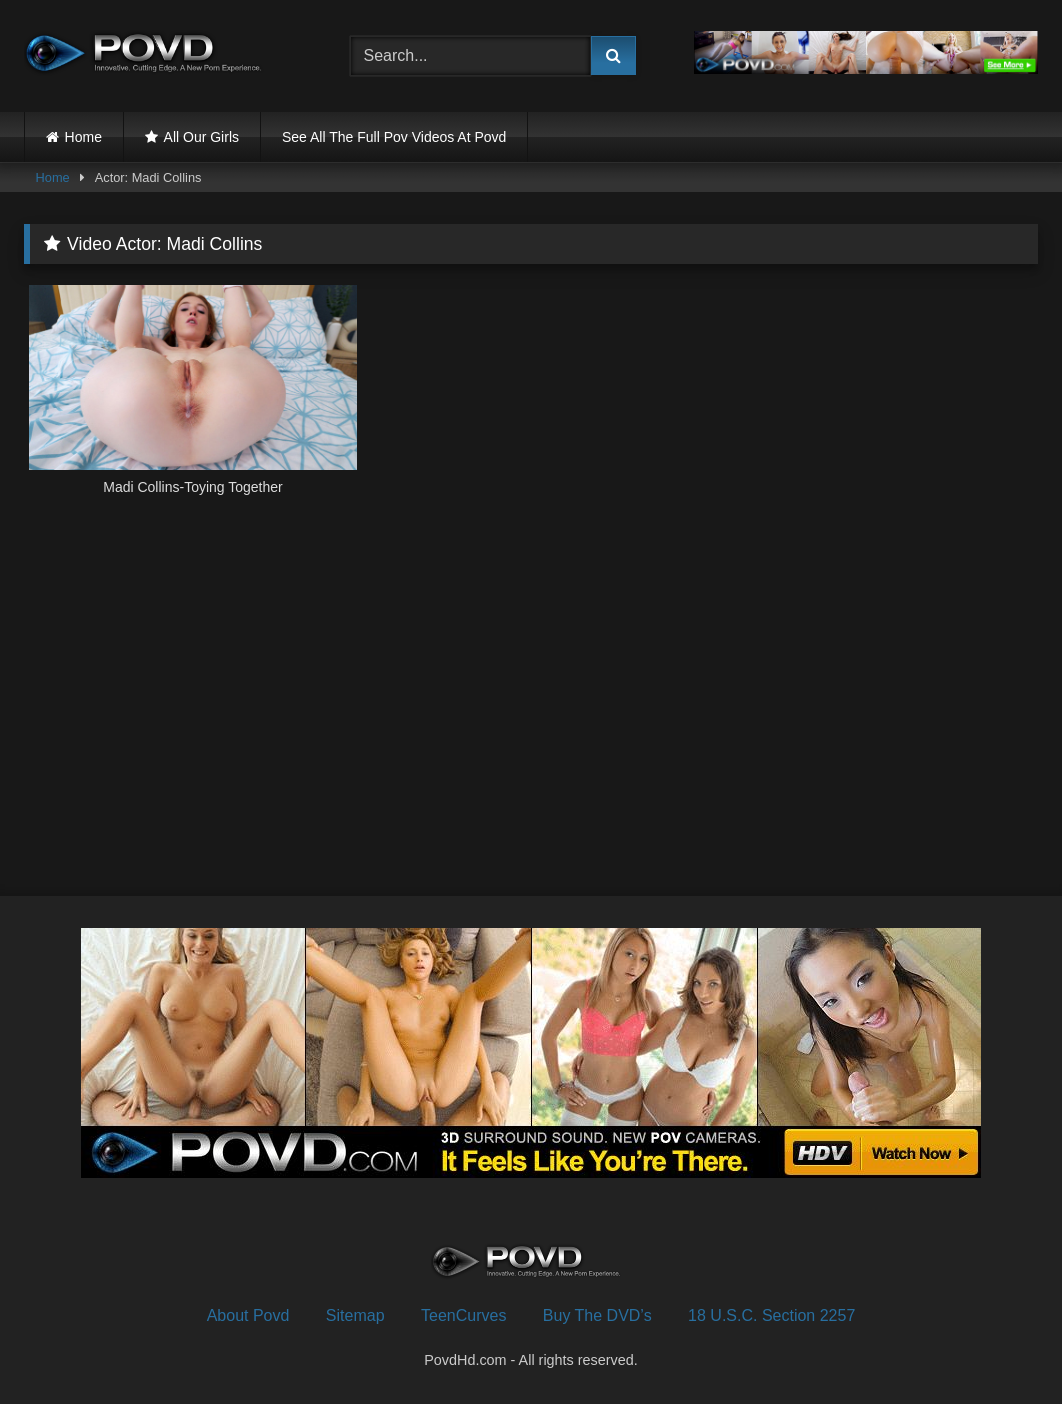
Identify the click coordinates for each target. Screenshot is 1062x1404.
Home (83, 137)
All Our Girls (201, 137)
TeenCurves (463, 1315)
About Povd (248, 1315)
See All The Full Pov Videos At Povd (394, 137)
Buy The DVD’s (597, 1315)
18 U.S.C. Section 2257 (771, 1315)
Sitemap (355, 1315)
